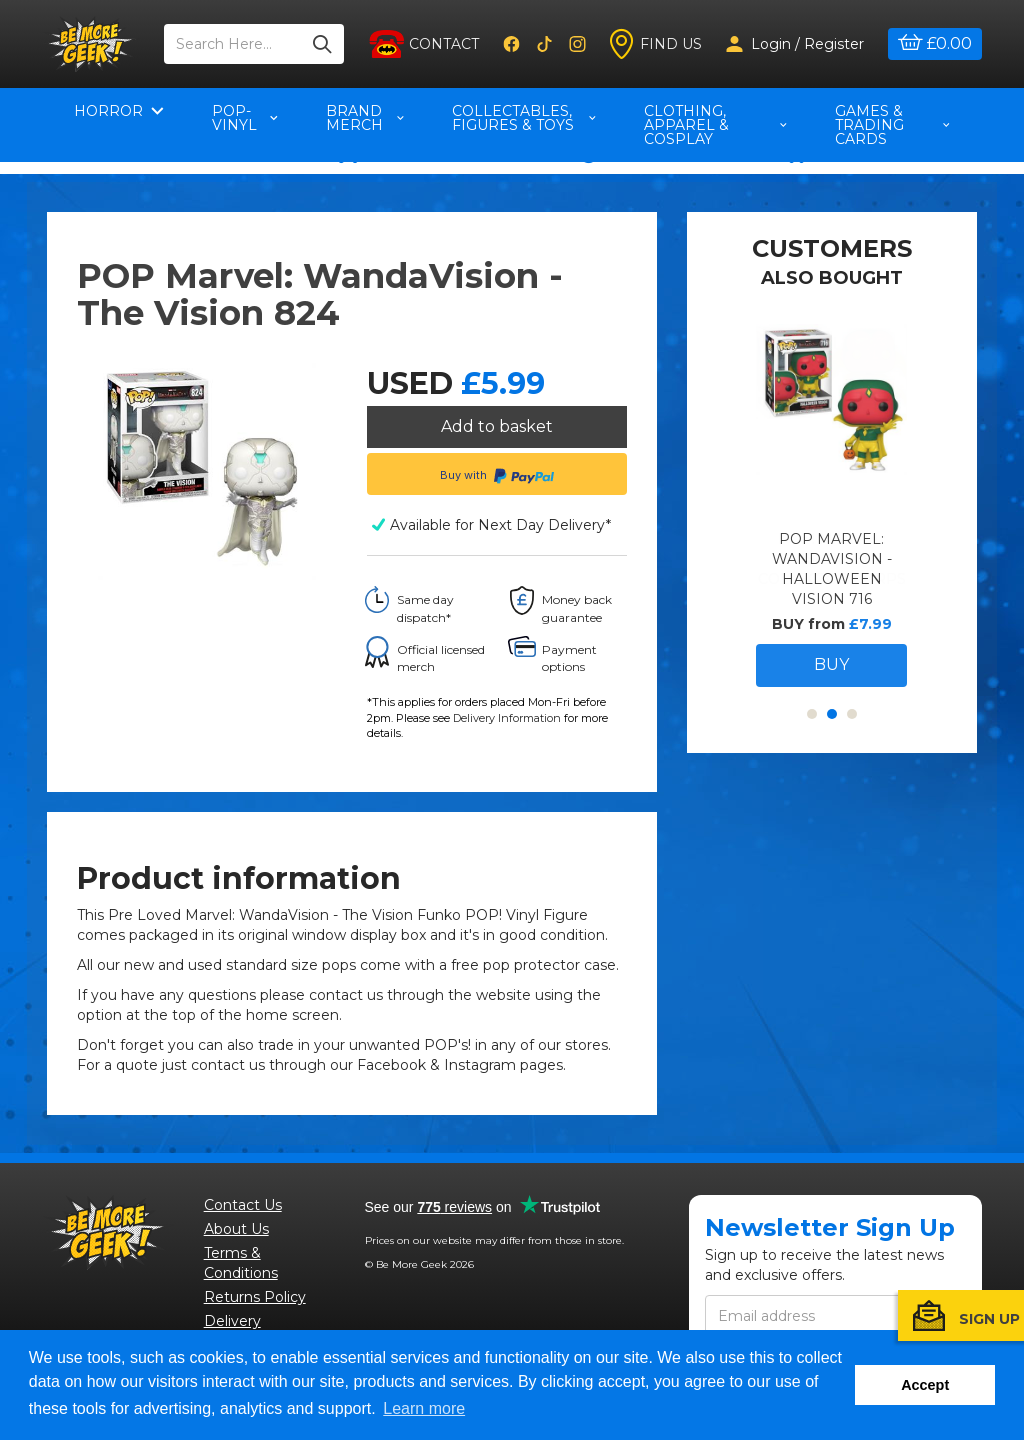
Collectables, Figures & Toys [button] (524, 118)
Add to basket (497, 426)
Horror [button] (119, 111)
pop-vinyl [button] (245, 118)
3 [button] (852, 756)
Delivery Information (507, 723)
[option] (831, 547)
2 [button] (832, 756)
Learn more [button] (424, 1408)
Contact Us (243, 1210)
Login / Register (795, 44)
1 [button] (812, 756)
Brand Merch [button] (365, 118)
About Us (236, 1234)
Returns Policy (255, 1302)
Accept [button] (925, 1385)
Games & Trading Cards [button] (892, 125)
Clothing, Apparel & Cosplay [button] (715, 125)
